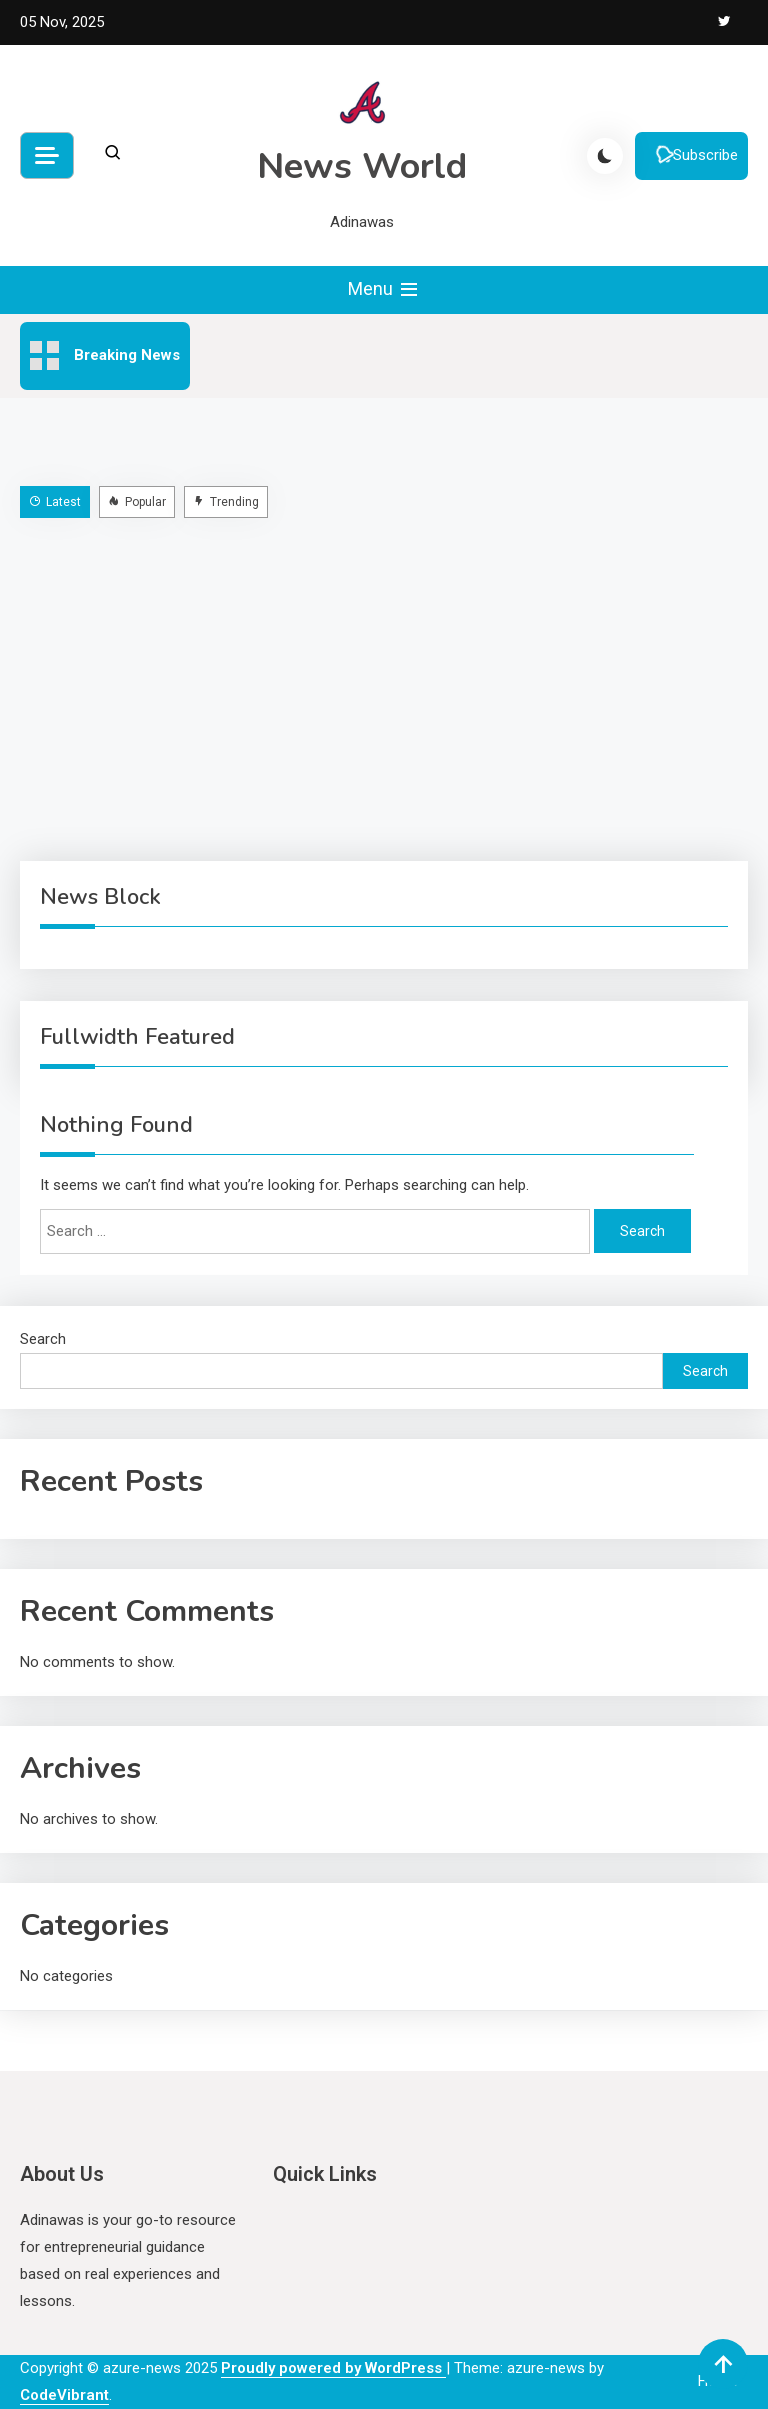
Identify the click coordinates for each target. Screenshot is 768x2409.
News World (362, 166)
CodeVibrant (64, 2395)
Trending (226, 502)
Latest (55, 502)
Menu (384, 290)
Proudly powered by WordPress (333, 2368)
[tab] (57, 501)
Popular (137, 502)
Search (43, 1339)
